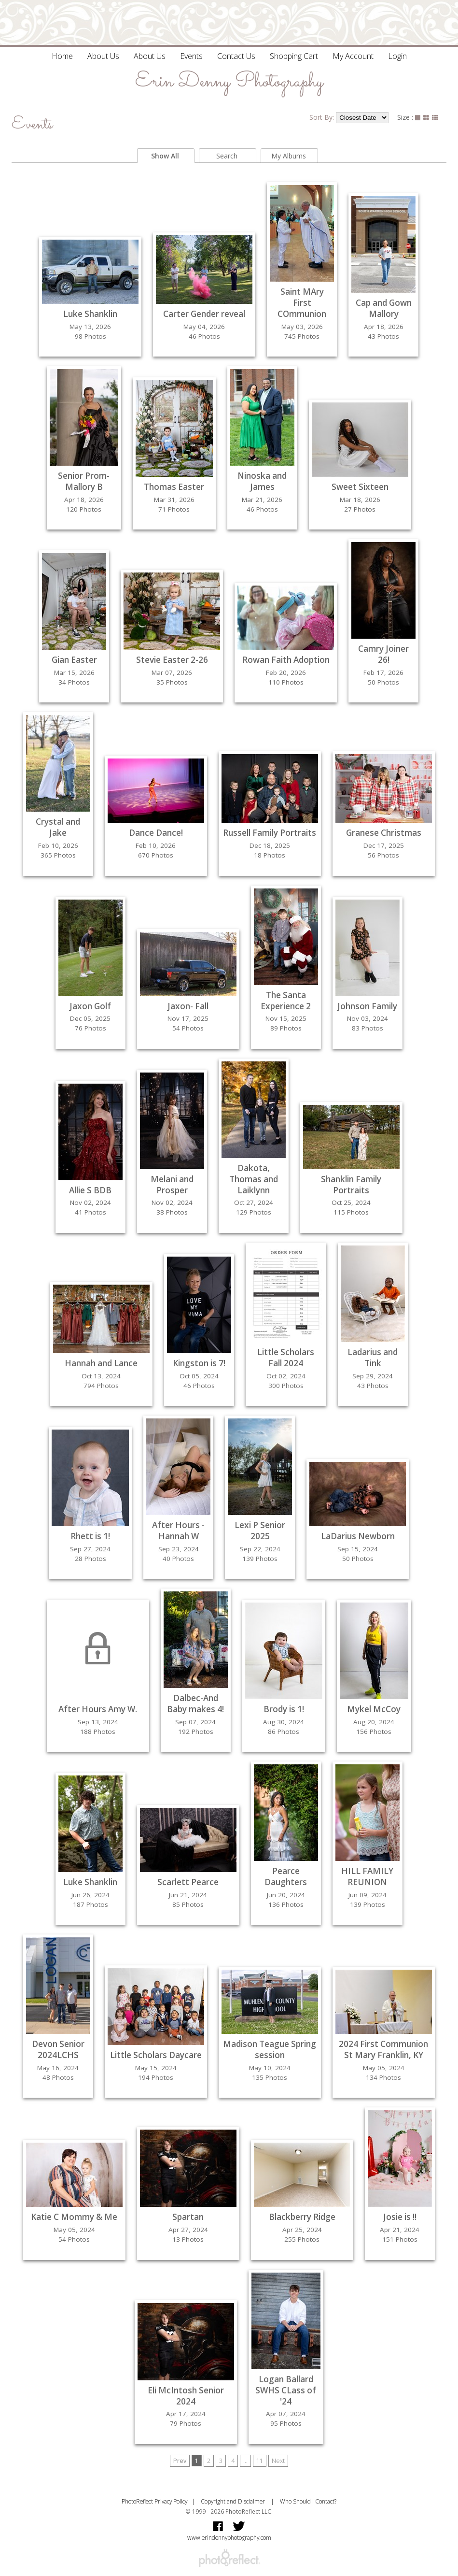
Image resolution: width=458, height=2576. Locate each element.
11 (259, 2461)
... (245, 2461)
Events (191, 56)
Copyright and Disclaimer (233, 2501)
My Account (353, 56)
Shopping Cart (294, 56)
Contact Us (236, 56)
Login (397, 56)
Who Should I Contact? (308, 2501)
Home (62, 56)
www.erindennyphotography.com (229, 2537)
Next (278, 2461)
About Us (103, 56)
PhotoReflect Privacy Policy (154, 2501)
